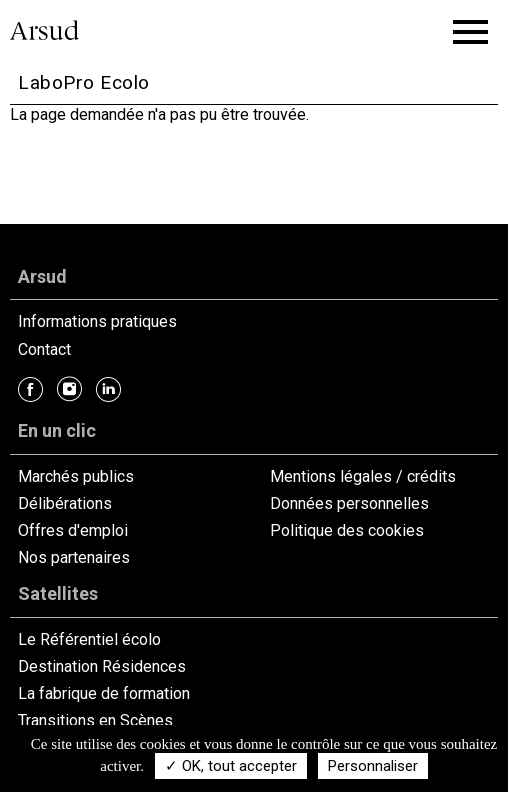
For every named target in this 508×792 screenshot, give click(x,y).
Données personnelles (349, 503)
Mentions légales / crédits (363, 476)
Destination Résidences (102, 666)
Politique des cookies (347, 530)
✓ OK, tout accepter (231, 766)
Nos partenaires (74, 557)
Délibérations (65, 503)
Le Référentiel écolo (89, 639)
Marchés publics (76, 476)
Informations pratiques (97, 321)
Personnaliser (373, 766)
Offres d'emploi (73, 530)
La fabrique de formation (104, 693)
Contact (44, 349)
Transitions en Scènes (95, 720)
